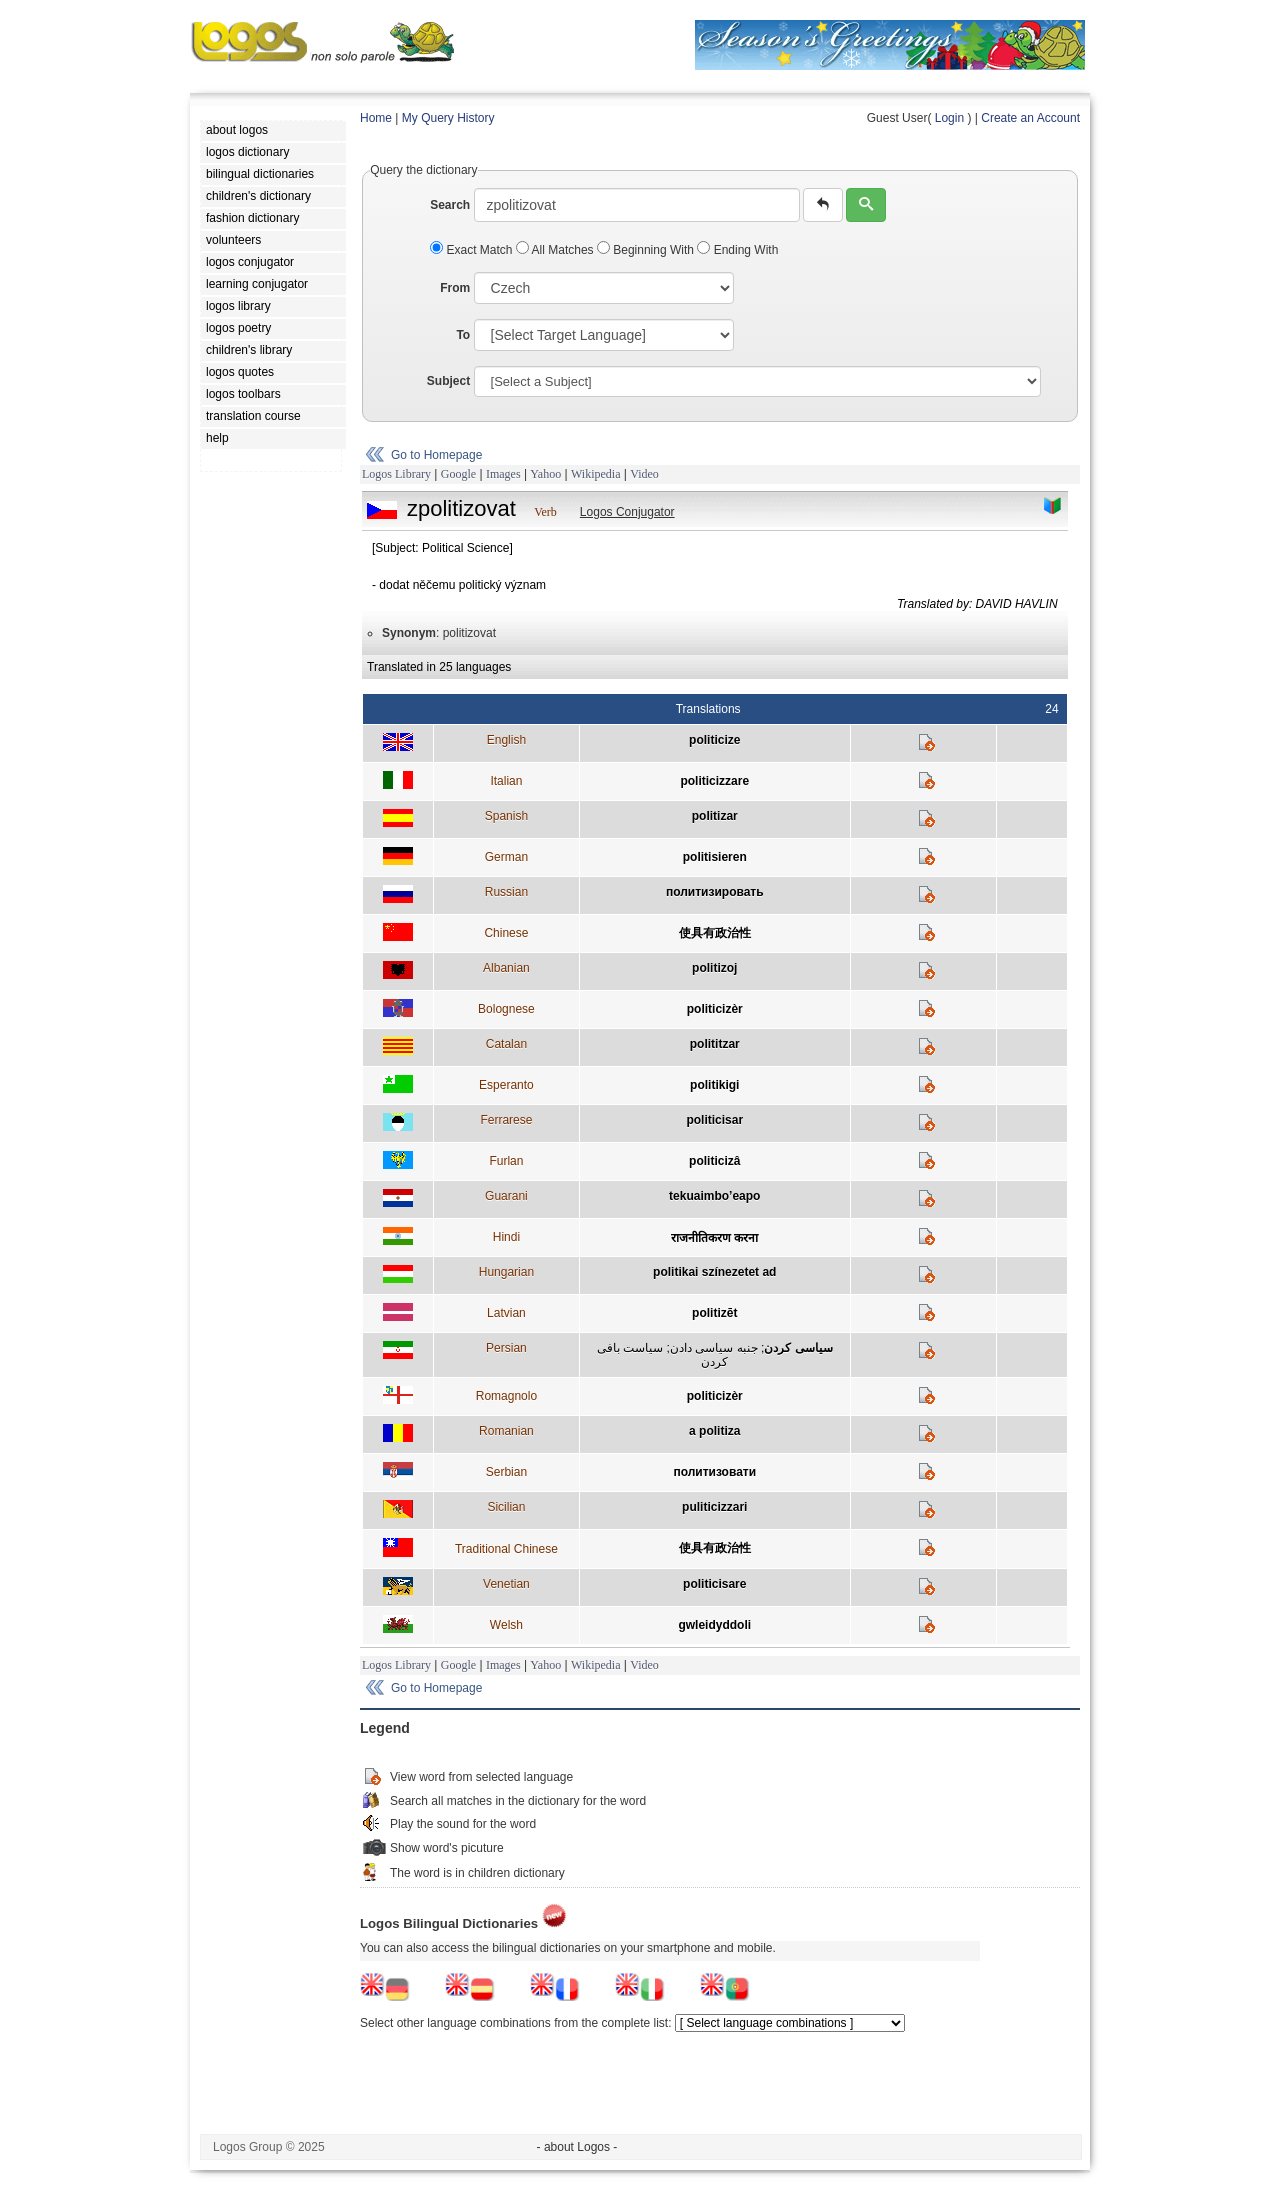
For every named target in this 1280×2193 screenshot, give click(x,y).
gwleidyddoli (714, 1625)
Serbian (506, 1472)
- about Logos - (577, 2147)
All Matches (556, 250)
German (506, 857)
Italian (506, 781)
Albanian (506, 968)
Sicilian (506, 1507)
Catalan (506, 1044)
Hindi (506, 1237)
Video (644, 474)
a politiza (714, 1431)
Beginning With (647, 250)
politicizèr (715, 1009)
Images (503, 474)
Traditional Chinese (506, 1549)
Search (450, 205)
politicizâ (714, 1161)
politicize (714, 740)
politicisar (714, 1120)
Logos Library (396, 474)
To (463, 335)
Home (376, 118)
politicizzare (714, 781)
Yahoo (545, 474)
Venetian (506, 1584)
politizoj (714, 968)
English (506, 740)
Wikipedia (596, 474)
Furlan (506, 1161)
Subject (448, 381)
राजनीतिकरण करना (714, 1238)
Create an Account (1030, 118)
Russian (506, 892)
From (455, 288)
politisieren (715, 857)
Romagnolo (506, 1396)
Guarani (506, 1196)
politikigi (714, 1085)
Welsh (506, 1625)
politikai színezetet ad (714, 1272)
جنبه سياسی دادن (714, 1348)
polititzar (715, 1044)
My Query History (448, 118)
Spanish (506, 816)
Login (949, 118)
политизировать (715, 892)
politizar (715, 816)
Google (458, 474)
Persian (506, 1348)
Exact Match (473, 250)
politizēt (714, 1313)
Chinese (506, 933)
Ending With (737, 250)
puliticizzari (714, 1507)
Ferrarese (506, 1120)
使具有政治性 (715, 933)
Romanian (506, 1431)
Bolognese (506, 1009)
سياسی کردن (798, 1348)
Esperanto (506, 1085)
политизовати (714, 1472)
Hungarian (506, 1272)
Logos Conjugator (627, 512)
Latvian (506, 1313)
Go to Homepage (436, 455)
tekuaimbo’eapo (714, 1196)
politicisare (714, 1584)
